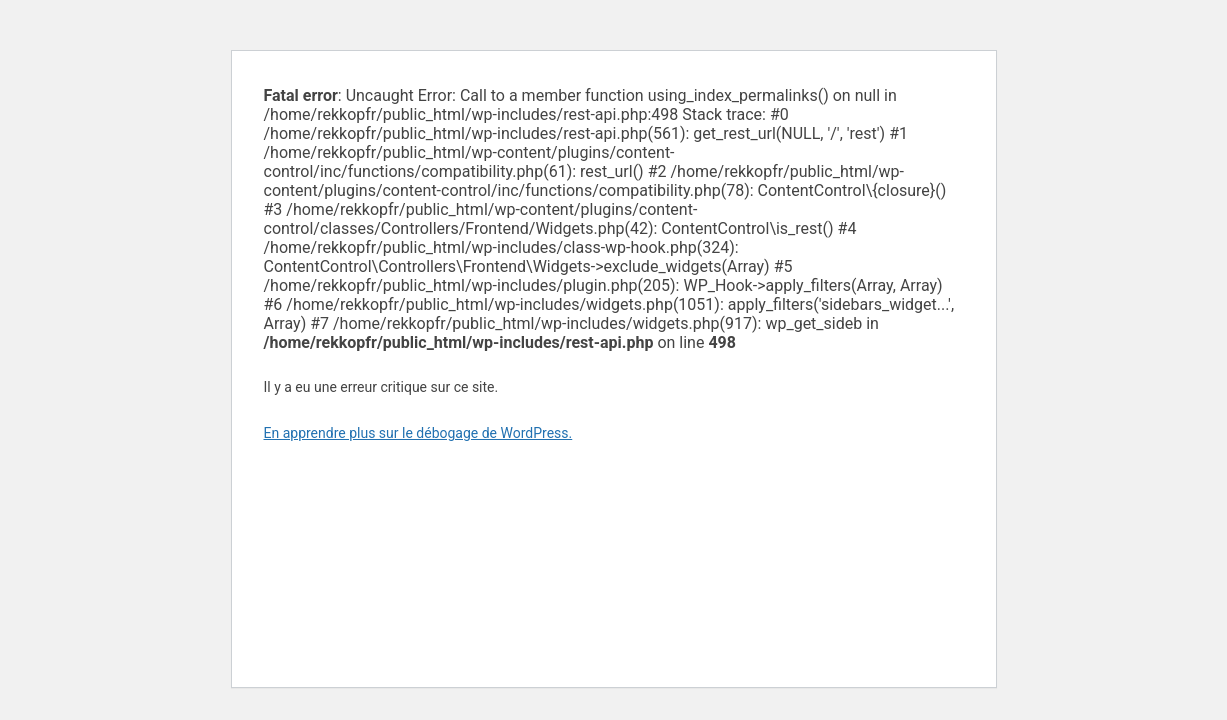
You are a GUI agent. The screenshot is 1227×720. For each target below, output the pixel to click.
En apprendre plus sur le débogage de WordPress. (418, 433)
